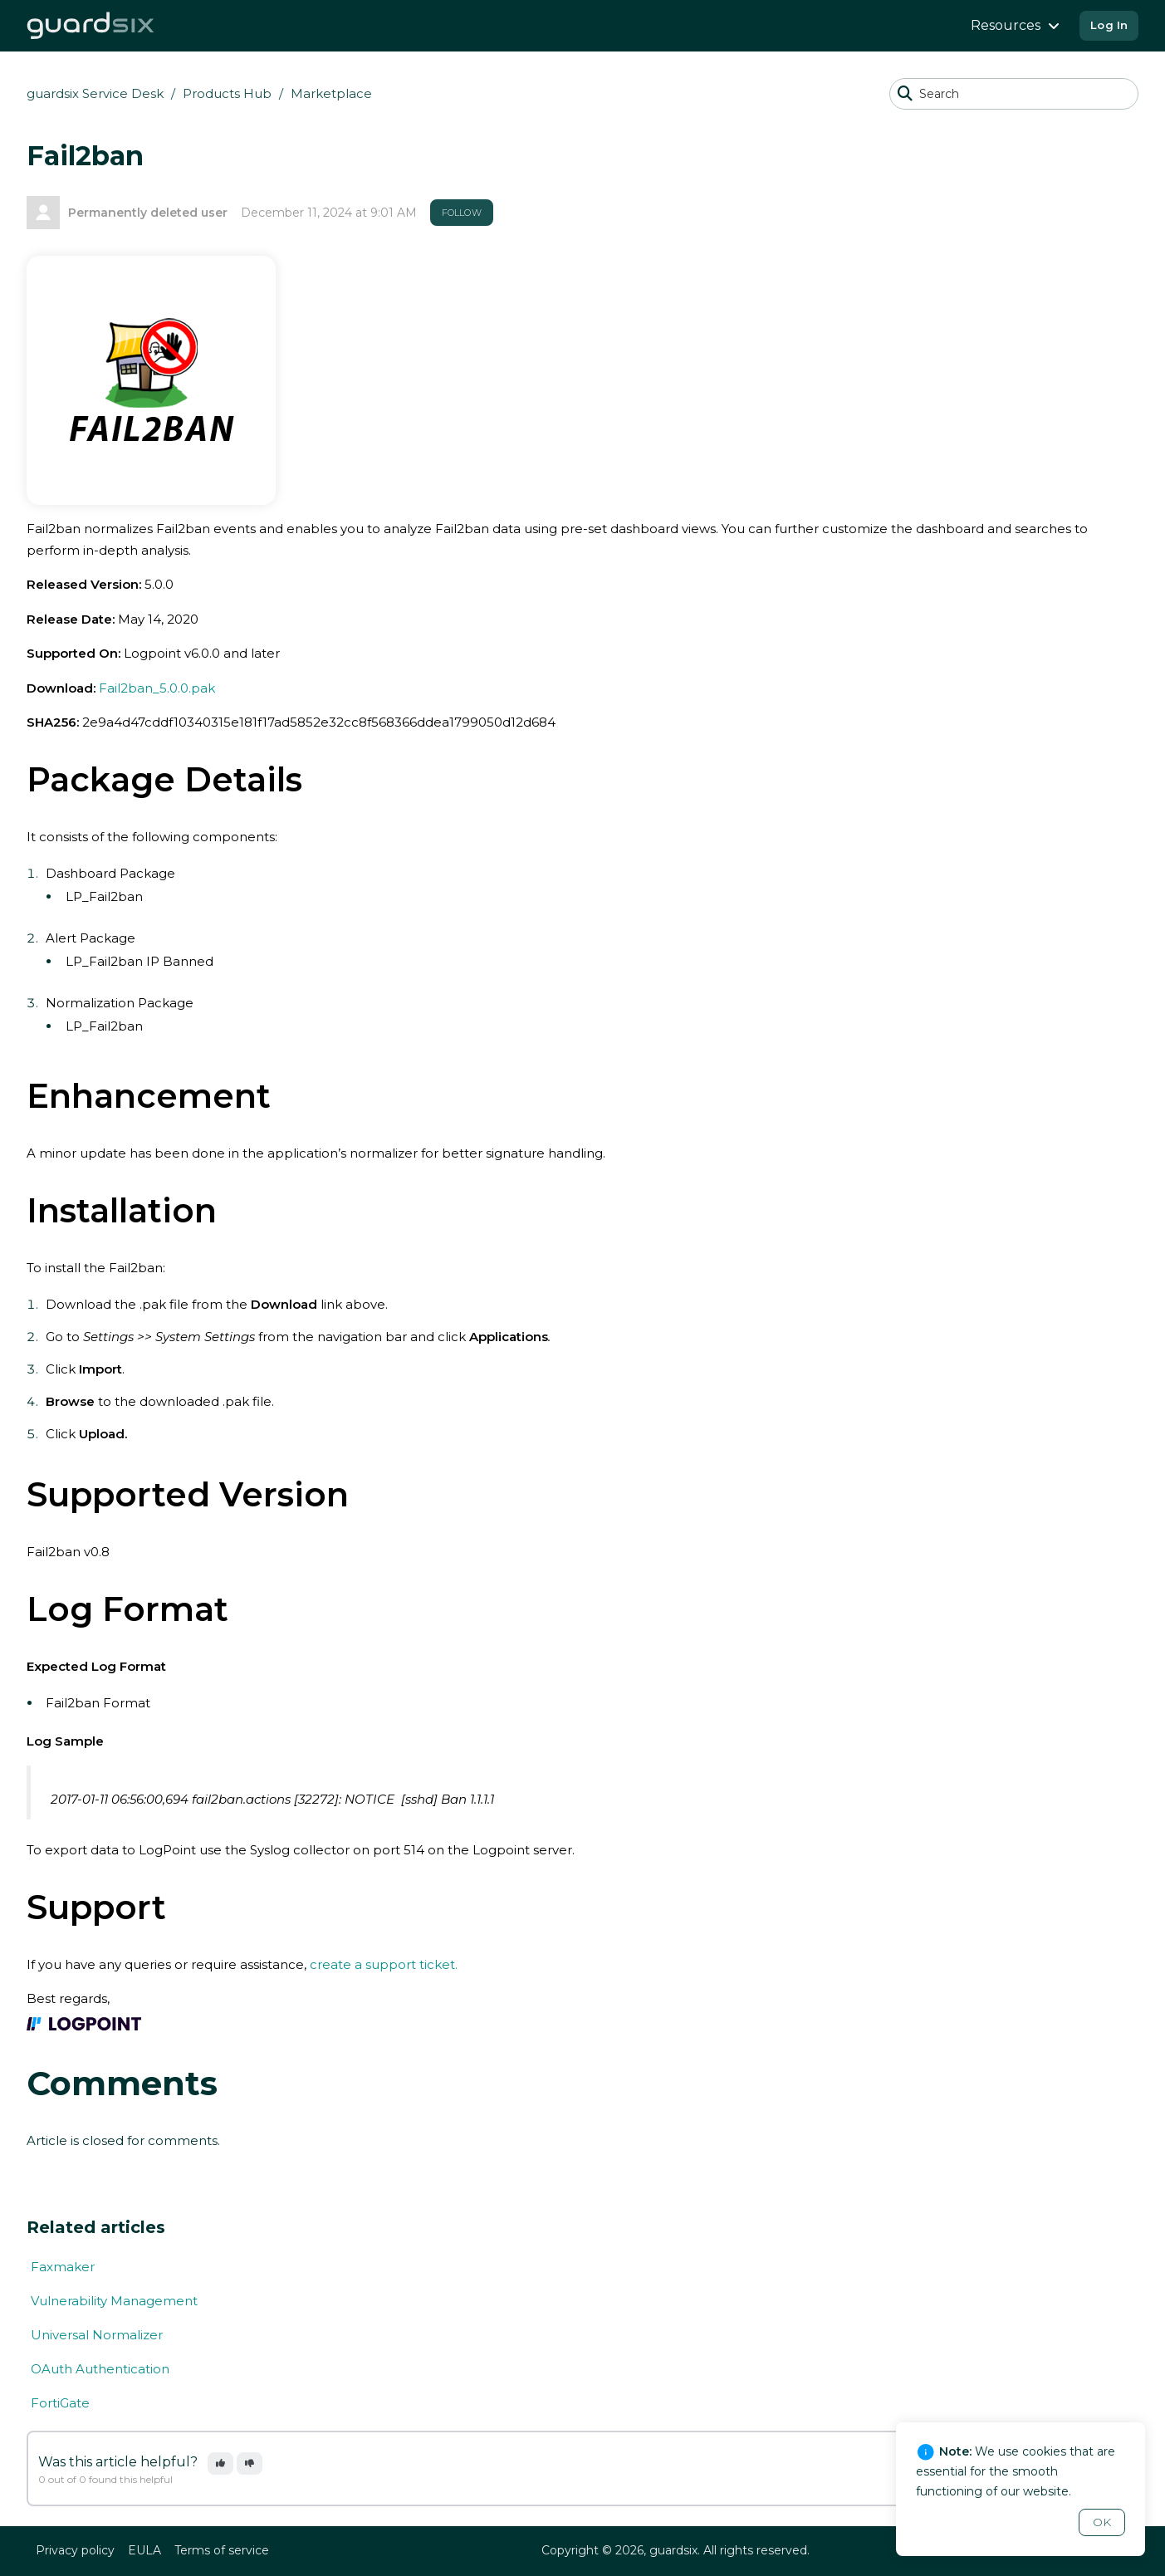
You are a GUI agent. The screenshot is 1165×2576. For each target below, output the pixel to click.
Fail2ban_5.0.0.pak (157, 688)
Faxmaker (63, 2267)
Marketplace (331, 93)
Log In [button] (1109, 25)
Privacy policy (75, 2550)
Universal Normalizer (97, 2335)
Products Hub (227, 93)
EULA (144, 2550)
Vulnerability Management (114, 2301)
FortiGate (60, 2403)
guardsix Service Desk (95, 93)
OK (1102, 2522)
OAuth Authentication (100, 2369)
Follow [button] (462, 212)
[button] (220, 2463)
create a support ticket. (384, 1964)
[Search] (1013, 94)
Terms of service (221, 2550)
